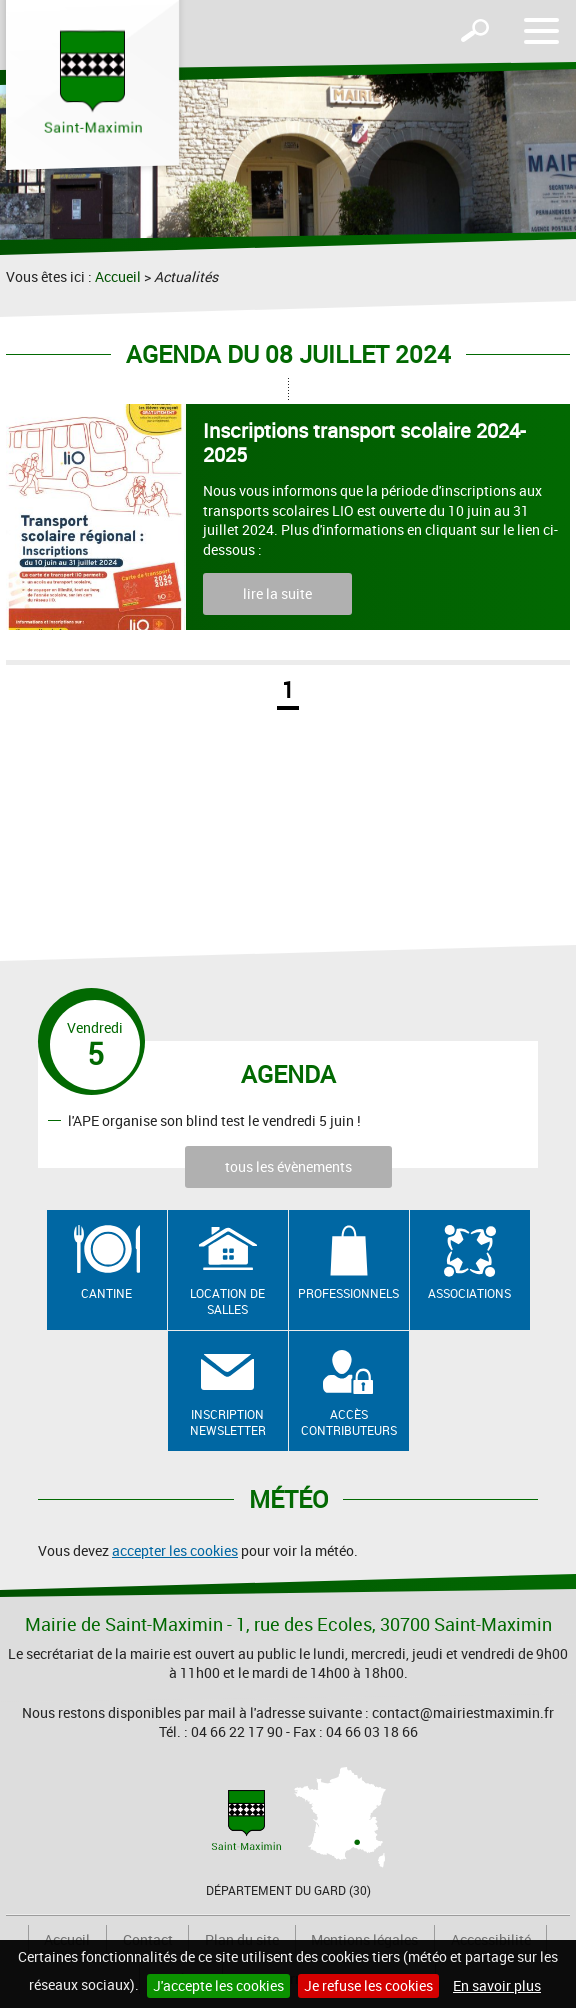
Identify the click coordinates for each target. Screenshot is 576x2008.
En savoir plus (497, 1985)
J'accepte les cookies (218, 1985)
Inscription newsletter (228, 1422)
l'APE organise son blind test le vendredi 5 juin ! (214, 1119)
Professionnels (348, 1293)
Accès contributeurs (349, 1422)
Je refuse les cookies (368, 1985)
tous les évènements (288, 1166)
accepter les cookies (175, 1550)
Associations (469, 1293)
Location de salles (227, 1301)
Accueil (118, 276)
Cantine (106, 1293)
